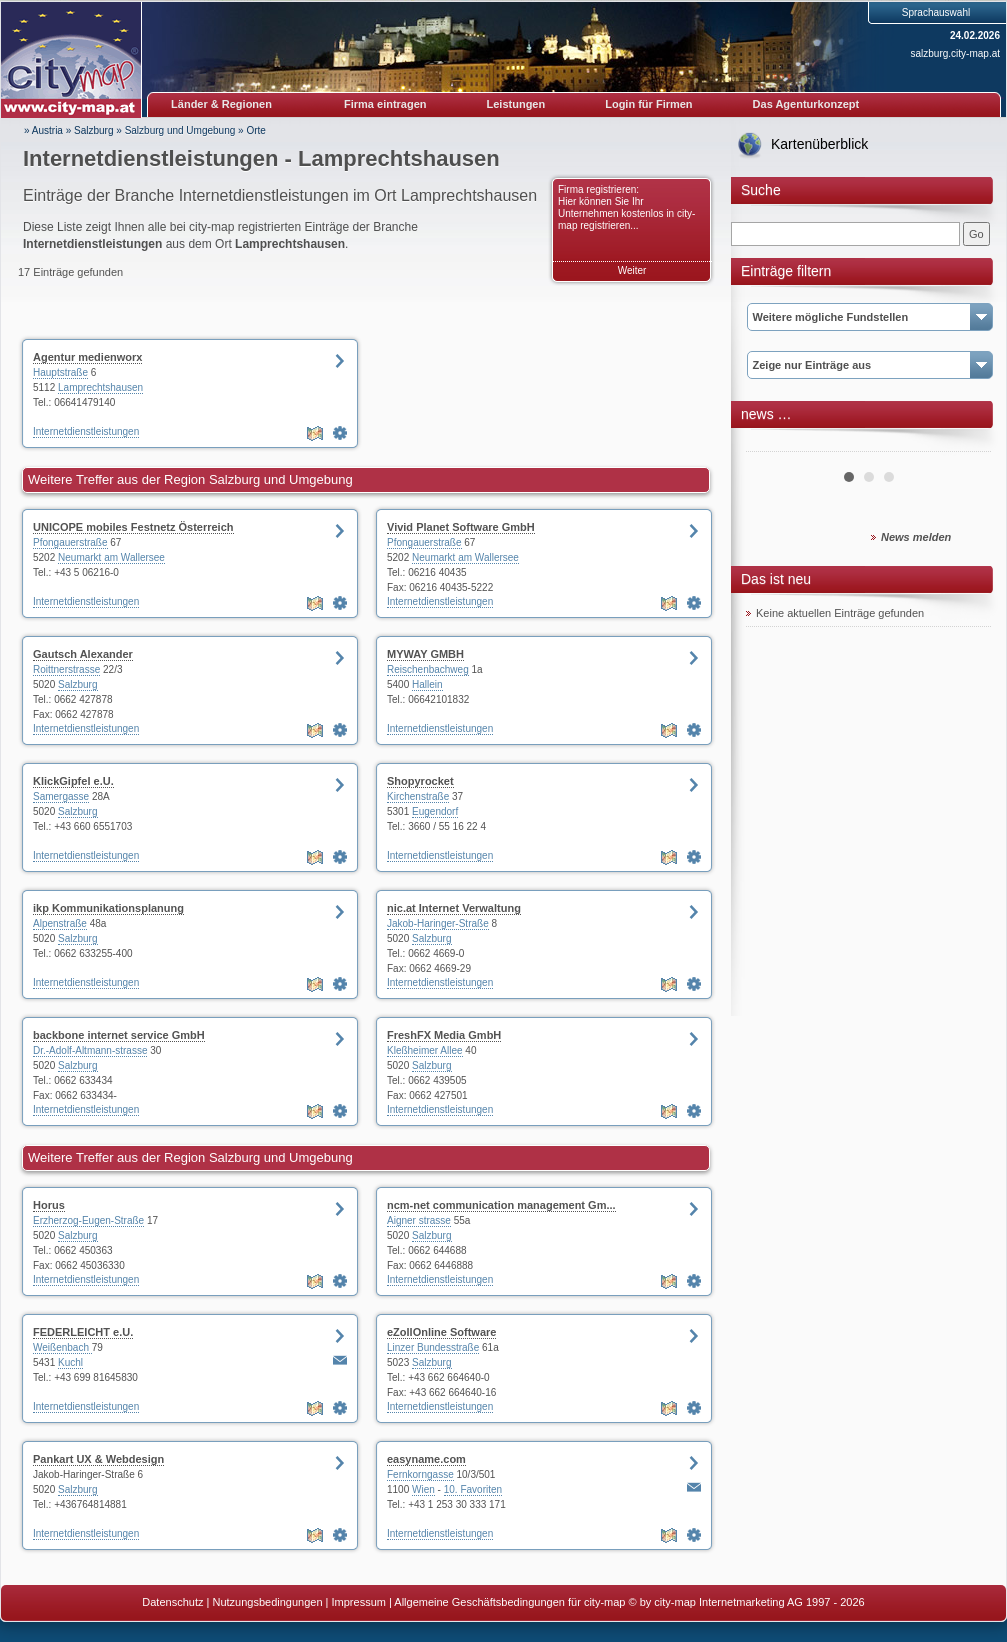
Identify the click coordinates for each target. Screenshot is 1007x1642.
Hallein (427, 684)
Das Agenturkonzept (806, 104)
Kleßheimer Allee (425, 1050)
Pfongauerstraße (70, 542)
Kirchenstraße (418, 796)
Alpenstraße (60, 923)
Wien (423, 1489)
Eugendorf (435, 811)
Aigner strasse (419, 1220)
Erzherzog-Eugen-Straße (88, 1220)
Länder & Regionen (221, 104)
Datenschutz (172, 1602)
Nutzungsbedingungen (267, 1602)
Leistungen (516, 104)
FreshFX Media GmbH (444, 1035)
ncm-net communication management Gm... (501, 1205)
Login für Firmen (648, 104)
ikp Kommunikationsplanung (108, 908)
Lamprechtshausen (100, 387)
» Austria (43, 130)
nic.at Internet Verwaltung (454, 908)
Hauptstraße (60, 372)
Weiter (632, 270)
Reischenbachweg (428, 669)
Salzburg (93, 130)
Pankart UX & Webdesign (98, 1459)
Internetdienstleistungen (86, 431)
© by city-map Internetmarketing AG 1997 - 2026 (747, 1602)
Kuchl (70, 1362)
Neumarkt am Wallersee (111, 557)
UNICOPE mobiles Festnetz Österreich (133, 527)
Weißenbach (62, 1347)
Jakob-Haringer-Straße (438, 923)
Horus (49, 1205)
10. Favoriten (473, 1489)
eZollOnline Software (441, 1332)
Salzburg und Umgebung (180, 130)
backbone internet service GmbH (119, 1035)
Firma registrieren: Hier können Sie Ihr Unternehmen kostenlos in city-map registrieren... (626, 207)
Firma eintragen (385, 104)
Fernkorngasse (420, 1474)
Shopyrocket (420, 781)
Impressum (359, 1602)
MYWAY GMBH (425, 654)
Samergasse (61, 796)
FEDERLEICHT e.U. (83, 1332)
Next (965, 444)
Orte (255, 130)
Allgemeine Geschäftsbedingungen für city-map (509, 1602)
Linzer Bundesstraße (433, 1347)
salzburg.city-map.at (955, 53)
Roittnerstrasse (66, 669)
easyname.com (426, 1459)
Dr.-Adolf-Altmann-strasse (90, 1050)
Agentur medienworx (87, 357)
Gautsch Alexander (83, 654)
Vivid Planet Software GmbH (461, 527)
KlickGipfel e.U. (73, 781)
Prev (772, 444)
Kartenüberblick (819, 144)
